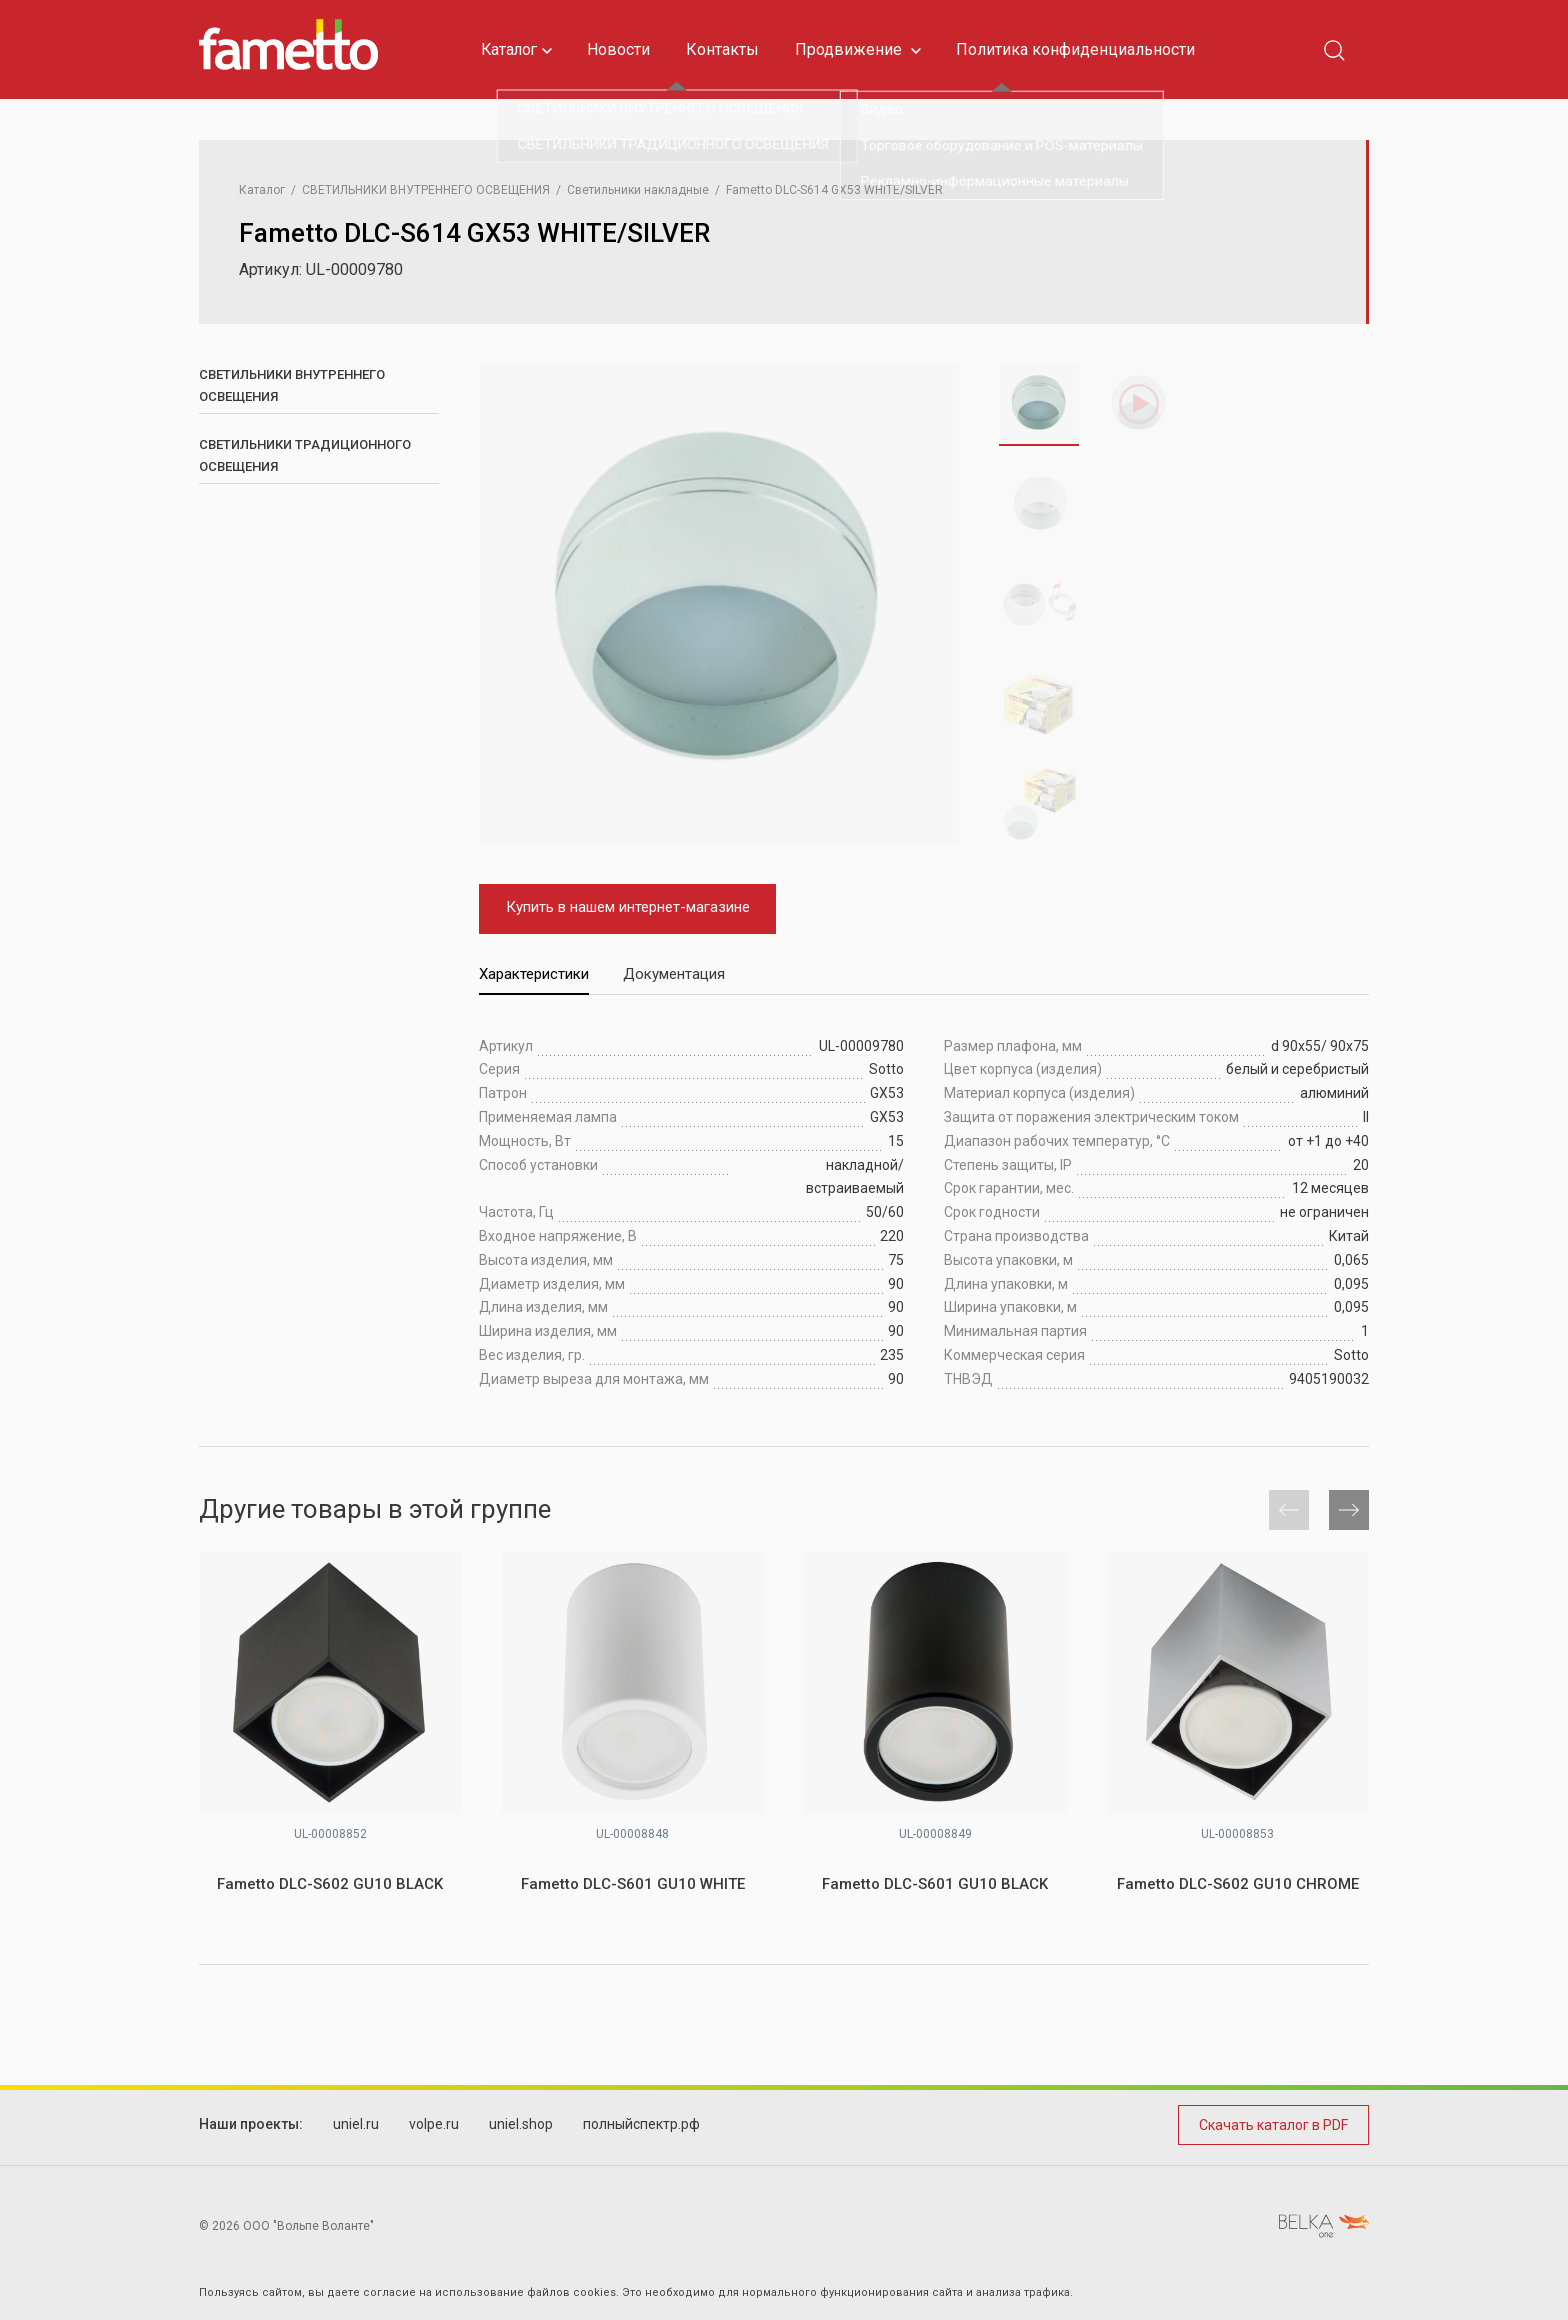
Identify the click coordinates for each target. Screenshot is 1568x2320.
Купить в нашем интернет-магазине (621, 907)
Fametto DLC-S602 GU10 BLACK (330, 1884)
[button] (911, 582)
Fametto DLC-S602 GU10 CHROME (1238, 1884)
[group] (719, 604)
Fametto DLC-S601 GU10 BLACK (935, 1884)
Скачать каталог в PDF (1273, 2125)
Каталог (519, 49)
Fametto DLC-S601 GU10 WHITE (633, 1884)
